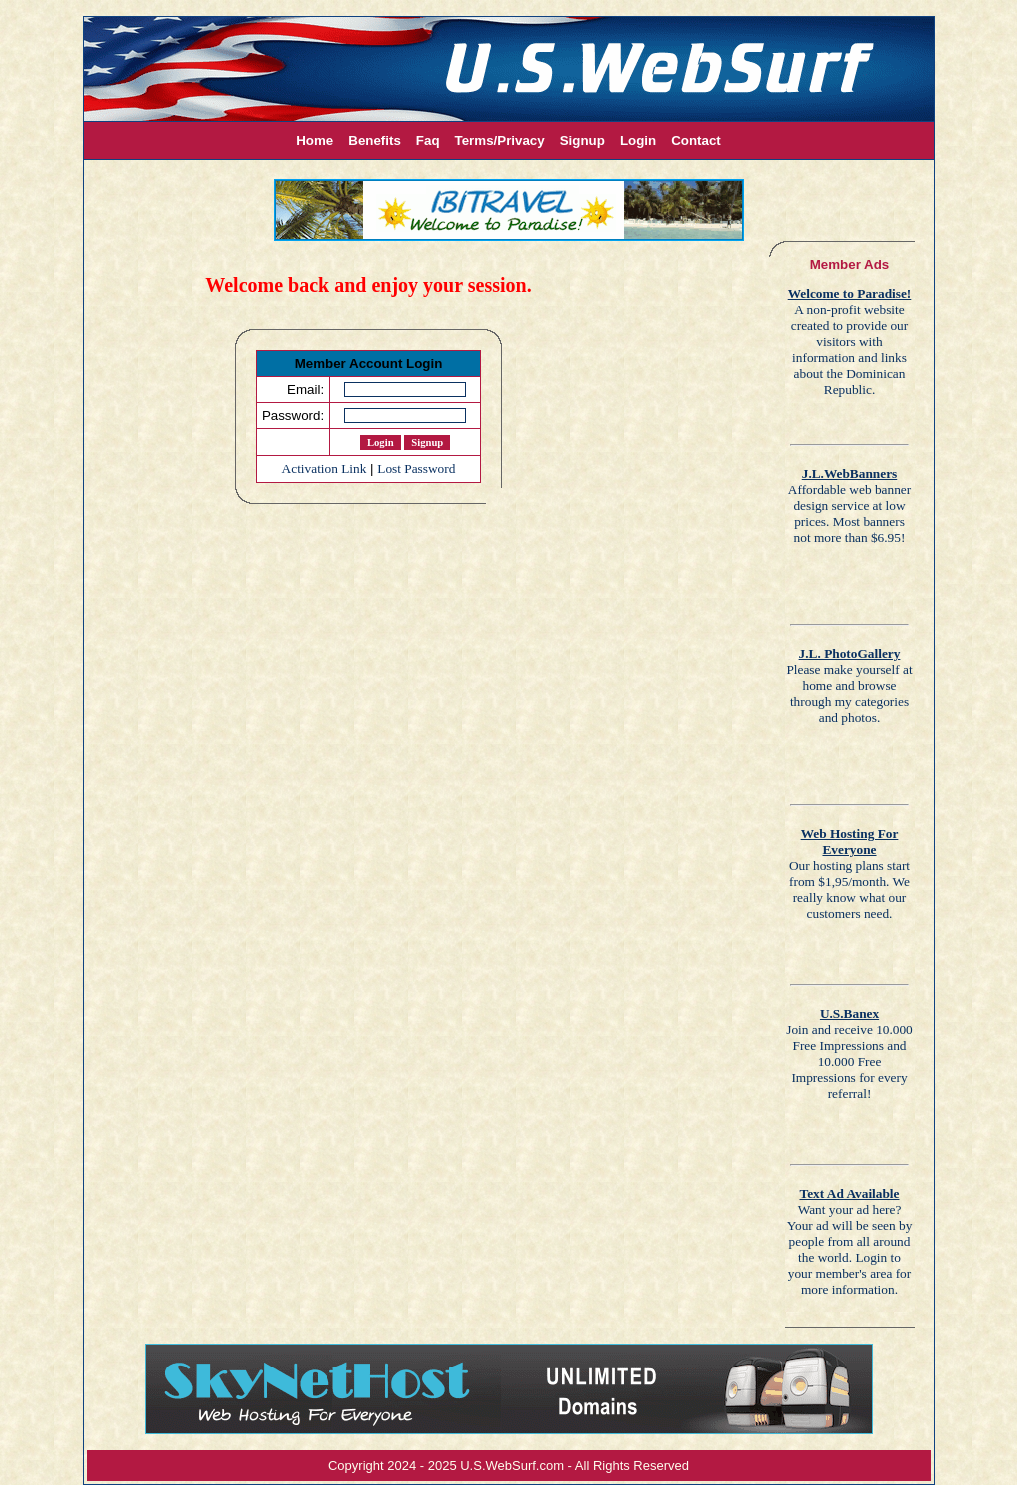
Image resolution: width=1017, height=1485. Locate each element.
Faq (428, 140)
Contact (696, 140)
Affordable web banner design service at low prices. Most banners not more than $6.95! (849, 505)
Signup (582, 140)
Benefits (374, 140)
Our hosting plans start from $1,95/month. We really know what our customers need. (849, 873)
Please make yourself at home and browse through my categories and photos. (849, 685)
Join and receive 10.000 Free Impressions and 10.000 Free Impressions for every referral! (849, 1053)
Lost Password (416, 468)
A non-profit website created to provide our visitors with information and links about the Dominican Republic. (850, 341)
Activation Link (324, 468)
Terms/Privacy (500, 140)
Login (638, 140)
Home (314, 140)
